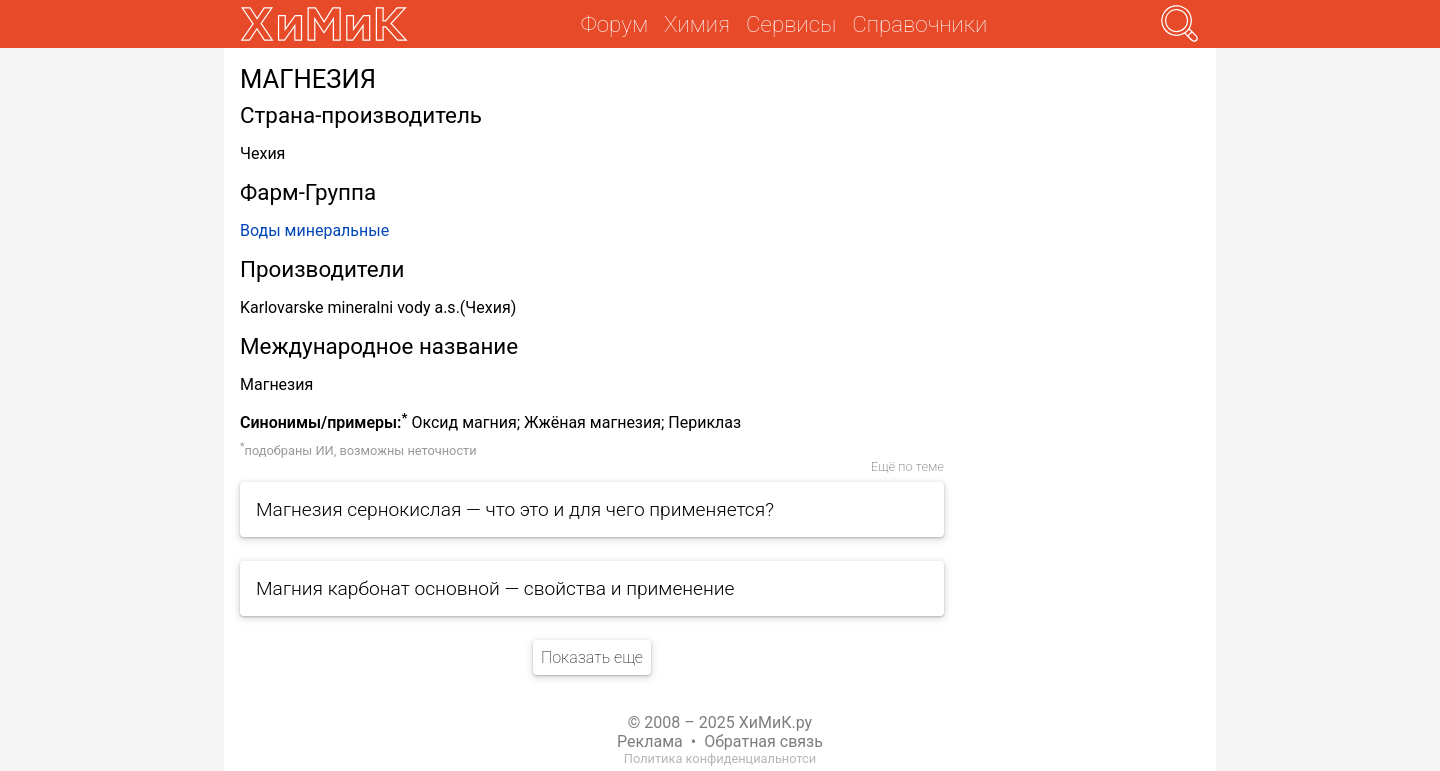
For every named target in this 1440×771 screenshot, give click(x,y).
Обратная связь (763, 741)
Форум (614, 24)
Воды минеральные (314, 230)
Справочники (919, 24)
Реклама (650, 741)
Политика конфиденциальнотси (720, 758)
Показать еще (592, 657)
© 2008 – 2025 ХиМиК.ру (720, 722)
